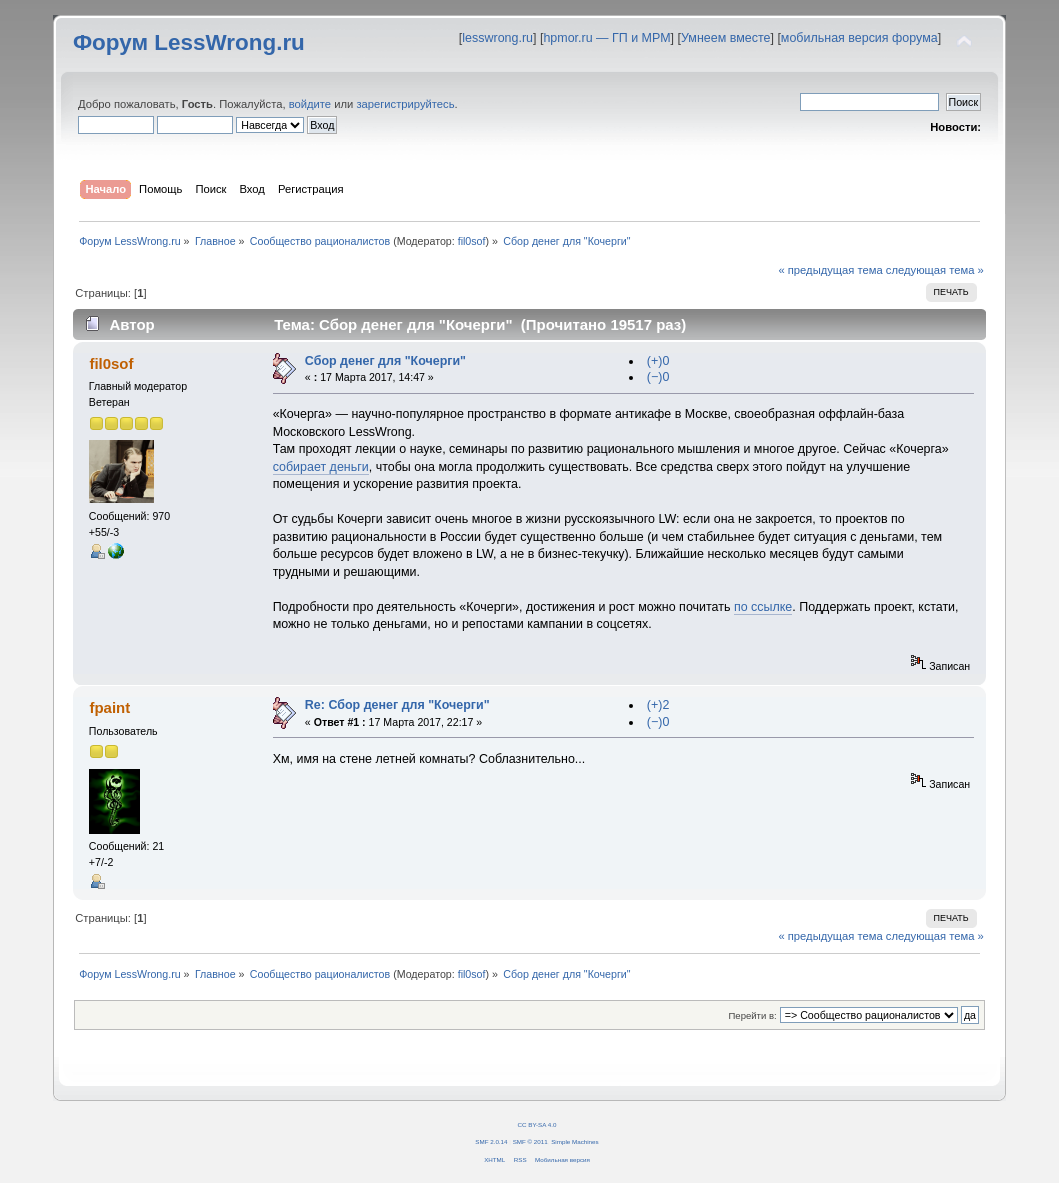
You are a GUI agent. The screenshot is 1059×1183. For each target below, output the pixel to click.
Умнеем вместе (725, 38)
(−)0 (658, 377)
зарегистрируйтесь (405, 104)
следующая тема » (935, 270)
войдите (310, 104)
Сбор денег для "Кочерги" (385, 361)
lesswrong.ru (497, 38)
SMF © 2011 (530, 1141)
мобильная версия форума (859, 38)
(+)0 (658, 361)
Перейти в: (753, 1015)
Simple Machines (574, 1141)
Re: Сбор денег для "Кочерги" (397, 705)
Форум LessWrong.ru (189, 42)
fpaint (109, 707)
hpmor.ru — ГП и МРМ (606, 38)
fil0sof (472, 241)
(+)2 (658, 705)
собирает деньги (321, 467)
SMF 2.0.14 (491, 1141)
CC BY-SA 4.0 (537, 1124)
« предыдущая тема (830, 270)
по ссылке (763, 607)
